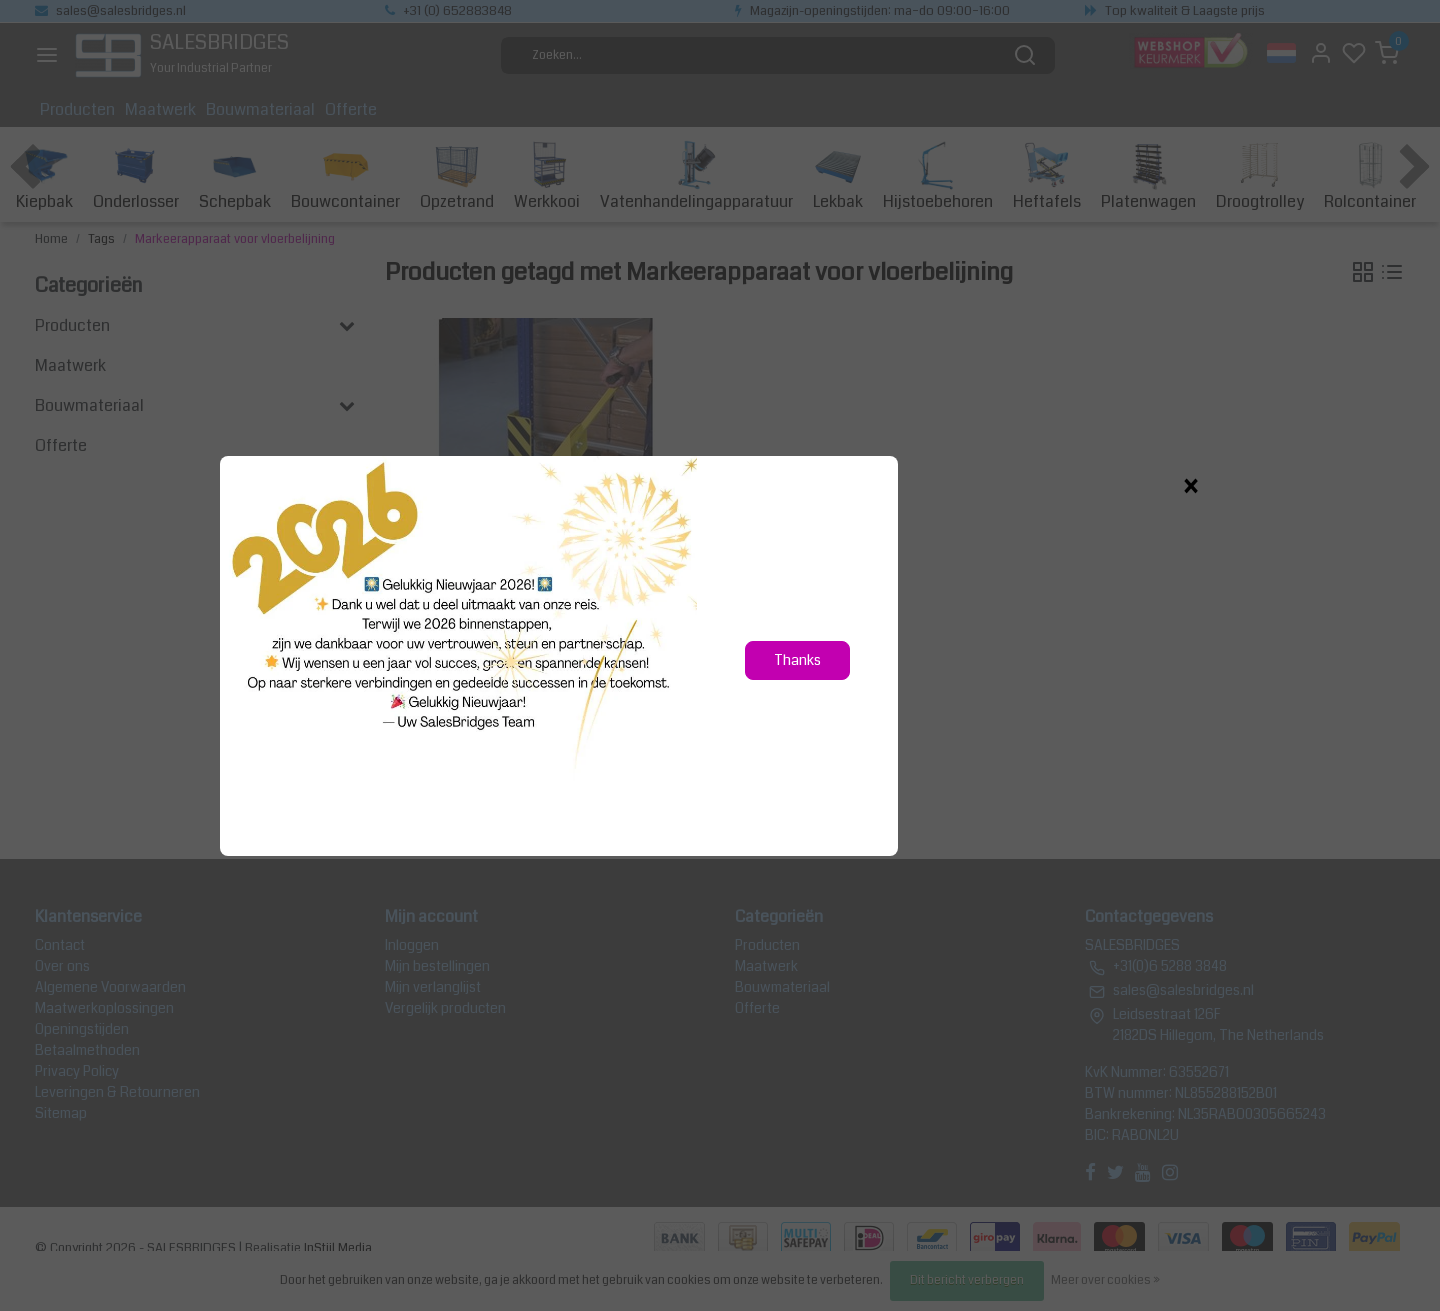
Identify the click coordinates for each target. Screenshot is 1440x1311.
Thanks (797, 660)
